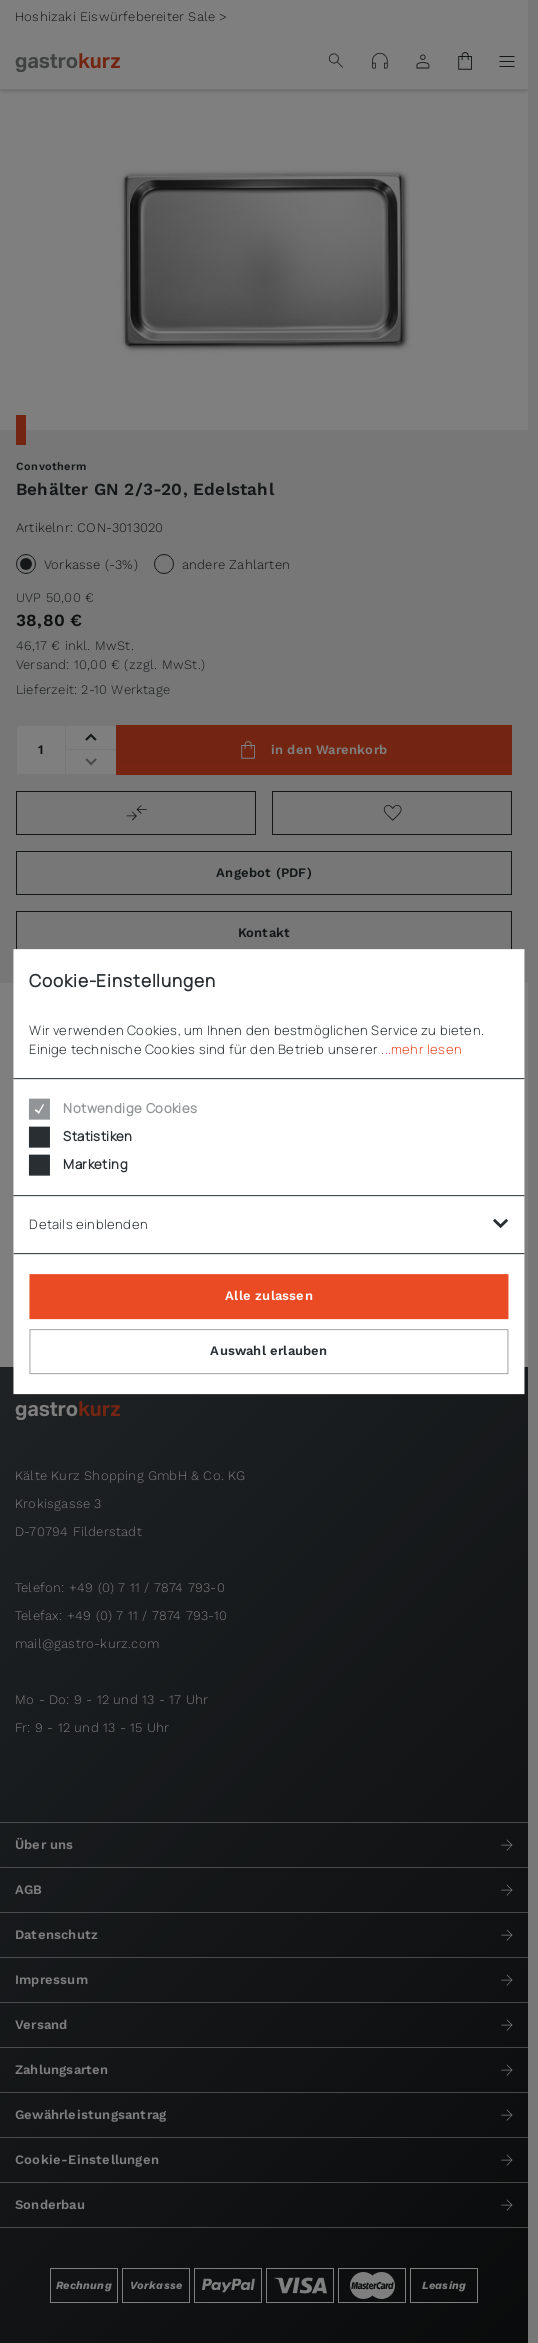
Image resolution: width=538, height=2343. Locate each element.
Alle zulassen (269, 1295)
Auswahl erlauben (268, 1350)
